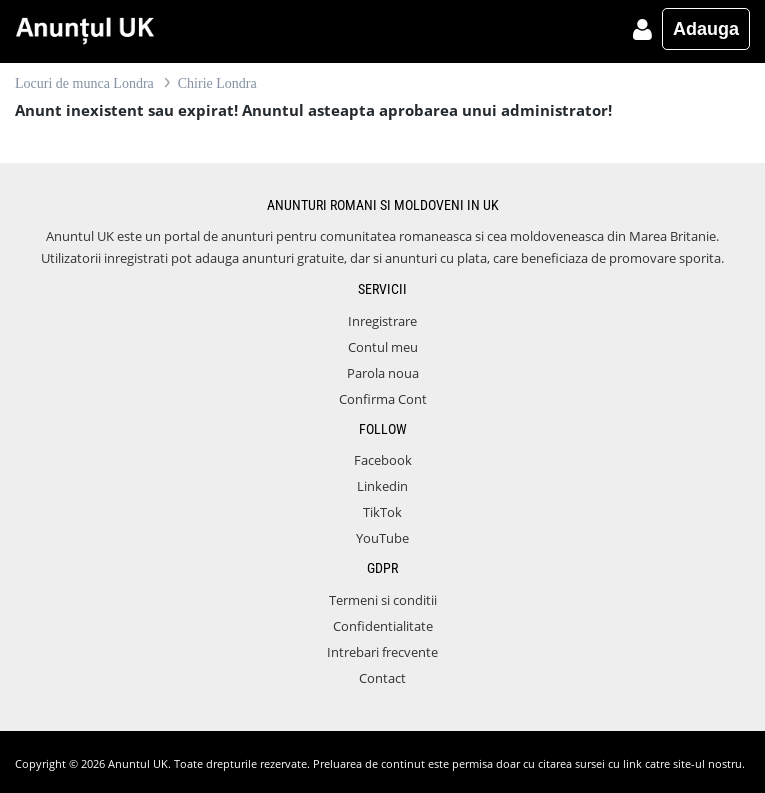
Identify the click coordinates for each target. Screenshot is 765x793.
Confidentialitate (383, 626)
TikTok (382, 512)
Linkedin (382, 486)
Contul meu (383, 347)
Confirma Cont (383, 399)
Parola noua (383, 373)
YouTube (382, 538)
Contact (382, 678)
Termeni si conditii (383, 600)
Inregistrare (382, 321)
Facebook (383, 460)
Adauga (706, 29)
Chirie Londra (217, 83)
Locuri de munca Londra (84, 83)
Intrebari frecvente (382, 652)
